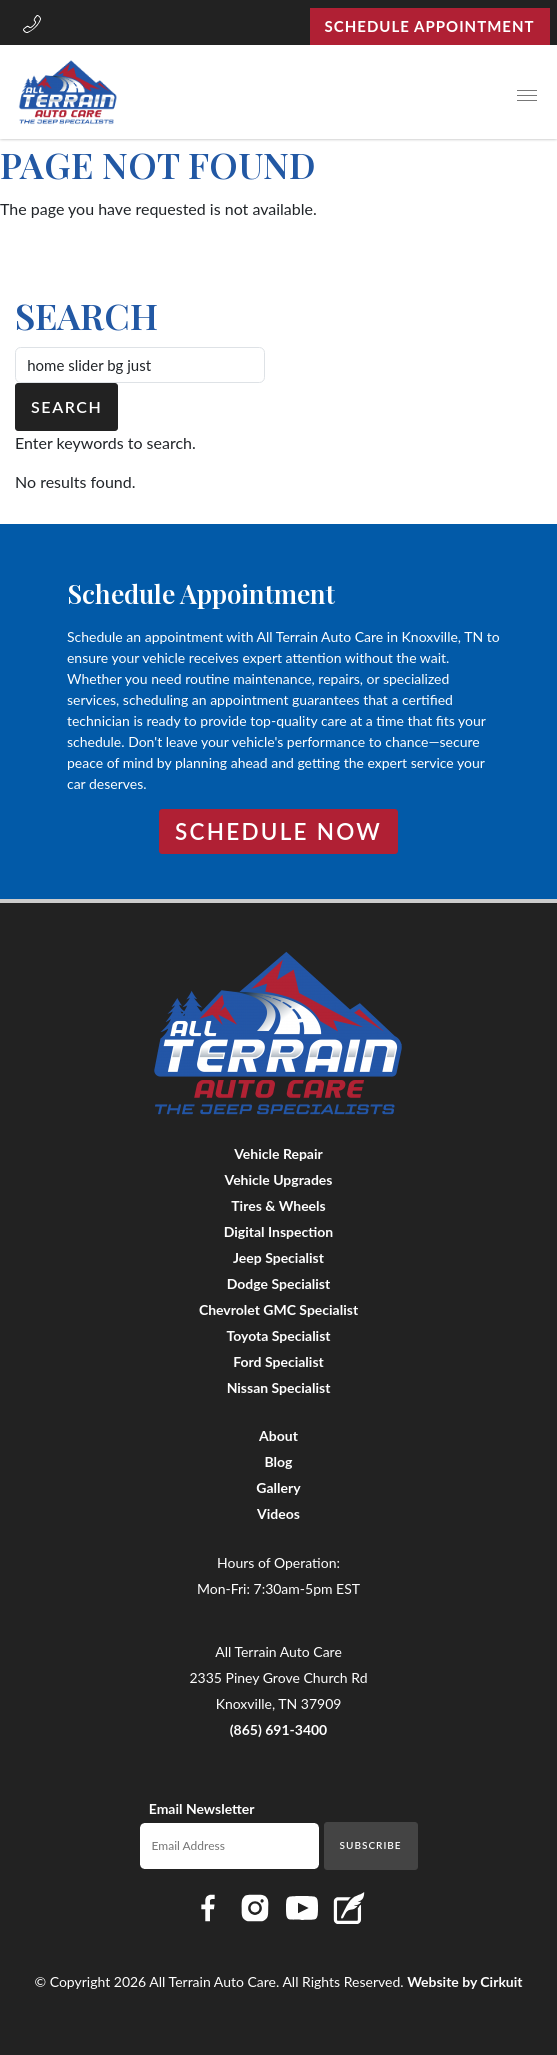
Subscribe (371, 1845)
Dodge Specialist (278, 1283)
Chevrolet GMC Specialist (278, 1309)
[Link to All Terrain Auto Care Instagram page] (255, 1908)
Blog (279, 1461)
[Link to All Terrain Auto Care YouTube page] (302, 1908)
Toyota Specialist (278, 1335)
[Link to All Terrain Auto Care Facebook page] (208, 1908)
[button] (32, 26)
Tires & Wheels (278, 1205)
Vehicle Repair (278, 1153)
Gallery (278, 1487)
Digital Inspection (278, 1231)
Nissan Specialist (279, 1387)
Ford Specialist (278, 1361)
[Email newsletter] (229, 1846)
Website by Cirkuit (464, 1981)
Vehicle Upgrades (279, 1179)
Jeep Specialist (278, 1257)
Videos (278, 1513)
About (278, 1435)
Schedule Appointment (430, 26)
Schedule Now (278, 831)
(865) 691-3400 (279, 1729)
